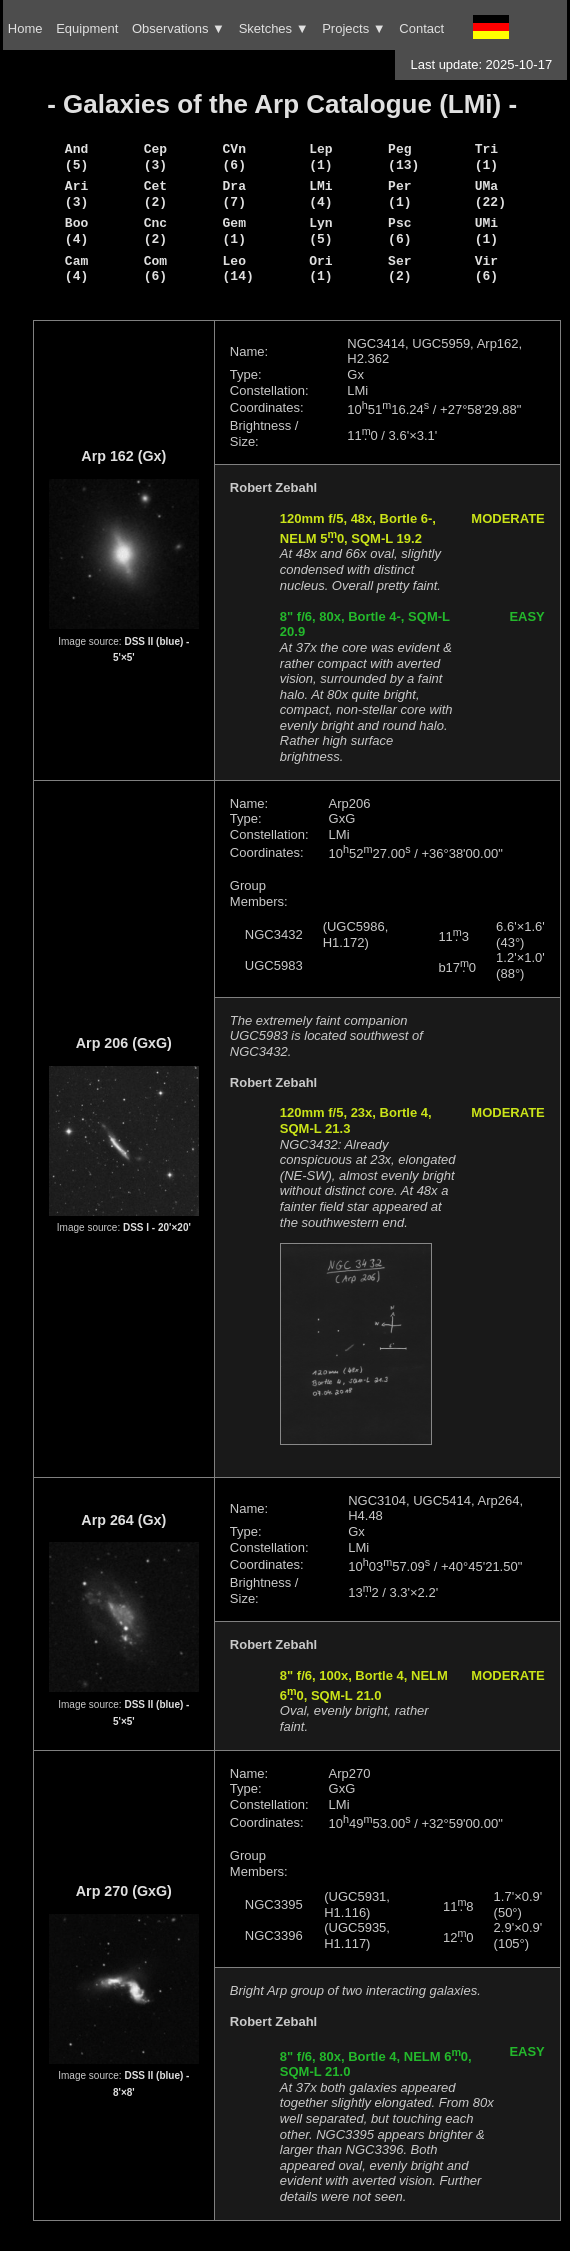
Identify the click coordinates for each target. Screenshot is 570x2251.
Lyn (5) (320, 231)
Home (25, 28)
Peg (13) (403, 157)
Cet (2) (155, 194)
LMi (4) (320, 194)
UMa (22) (490, 194)
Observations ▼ (178, 28)
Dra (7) (234, 194)
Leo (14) (238, 269)
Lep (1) (320, 157)
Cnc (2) (155, 231)
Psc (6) (399, 231)
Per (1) (399, 194)
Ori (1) (320, 269)
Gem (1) (234, 231)
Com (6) (155, 269)
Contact (421, 28)
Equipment (87, 28)
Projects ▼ (353, 28)
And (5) (76, 157)
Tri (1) (486, 157)
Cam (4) (76, 269)
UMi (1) (486, 231)
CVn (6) (234, 157)
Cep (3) (155, 157)
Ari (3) (76, 194)
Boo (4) (76, 231)
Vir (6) (486, 269)
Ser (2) (399, 269)
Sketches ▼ (274, 28)
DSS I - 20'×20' (157, 1227)
